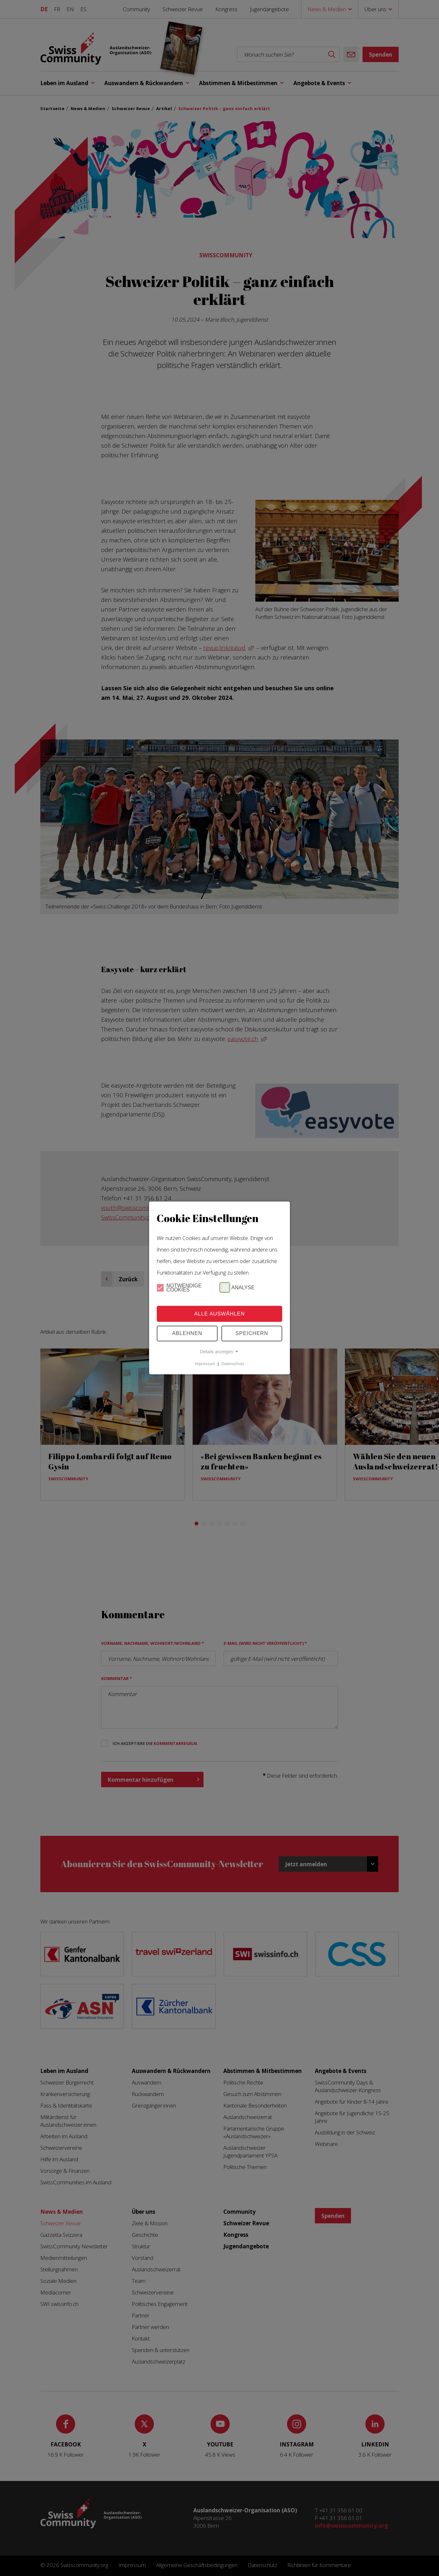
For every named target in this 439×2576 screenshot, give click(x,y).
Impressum (205, 1363)
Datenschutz (232, 1363)
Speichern (251, 1333)
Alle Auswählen (219, 1313)
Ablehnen (187, 1333)
